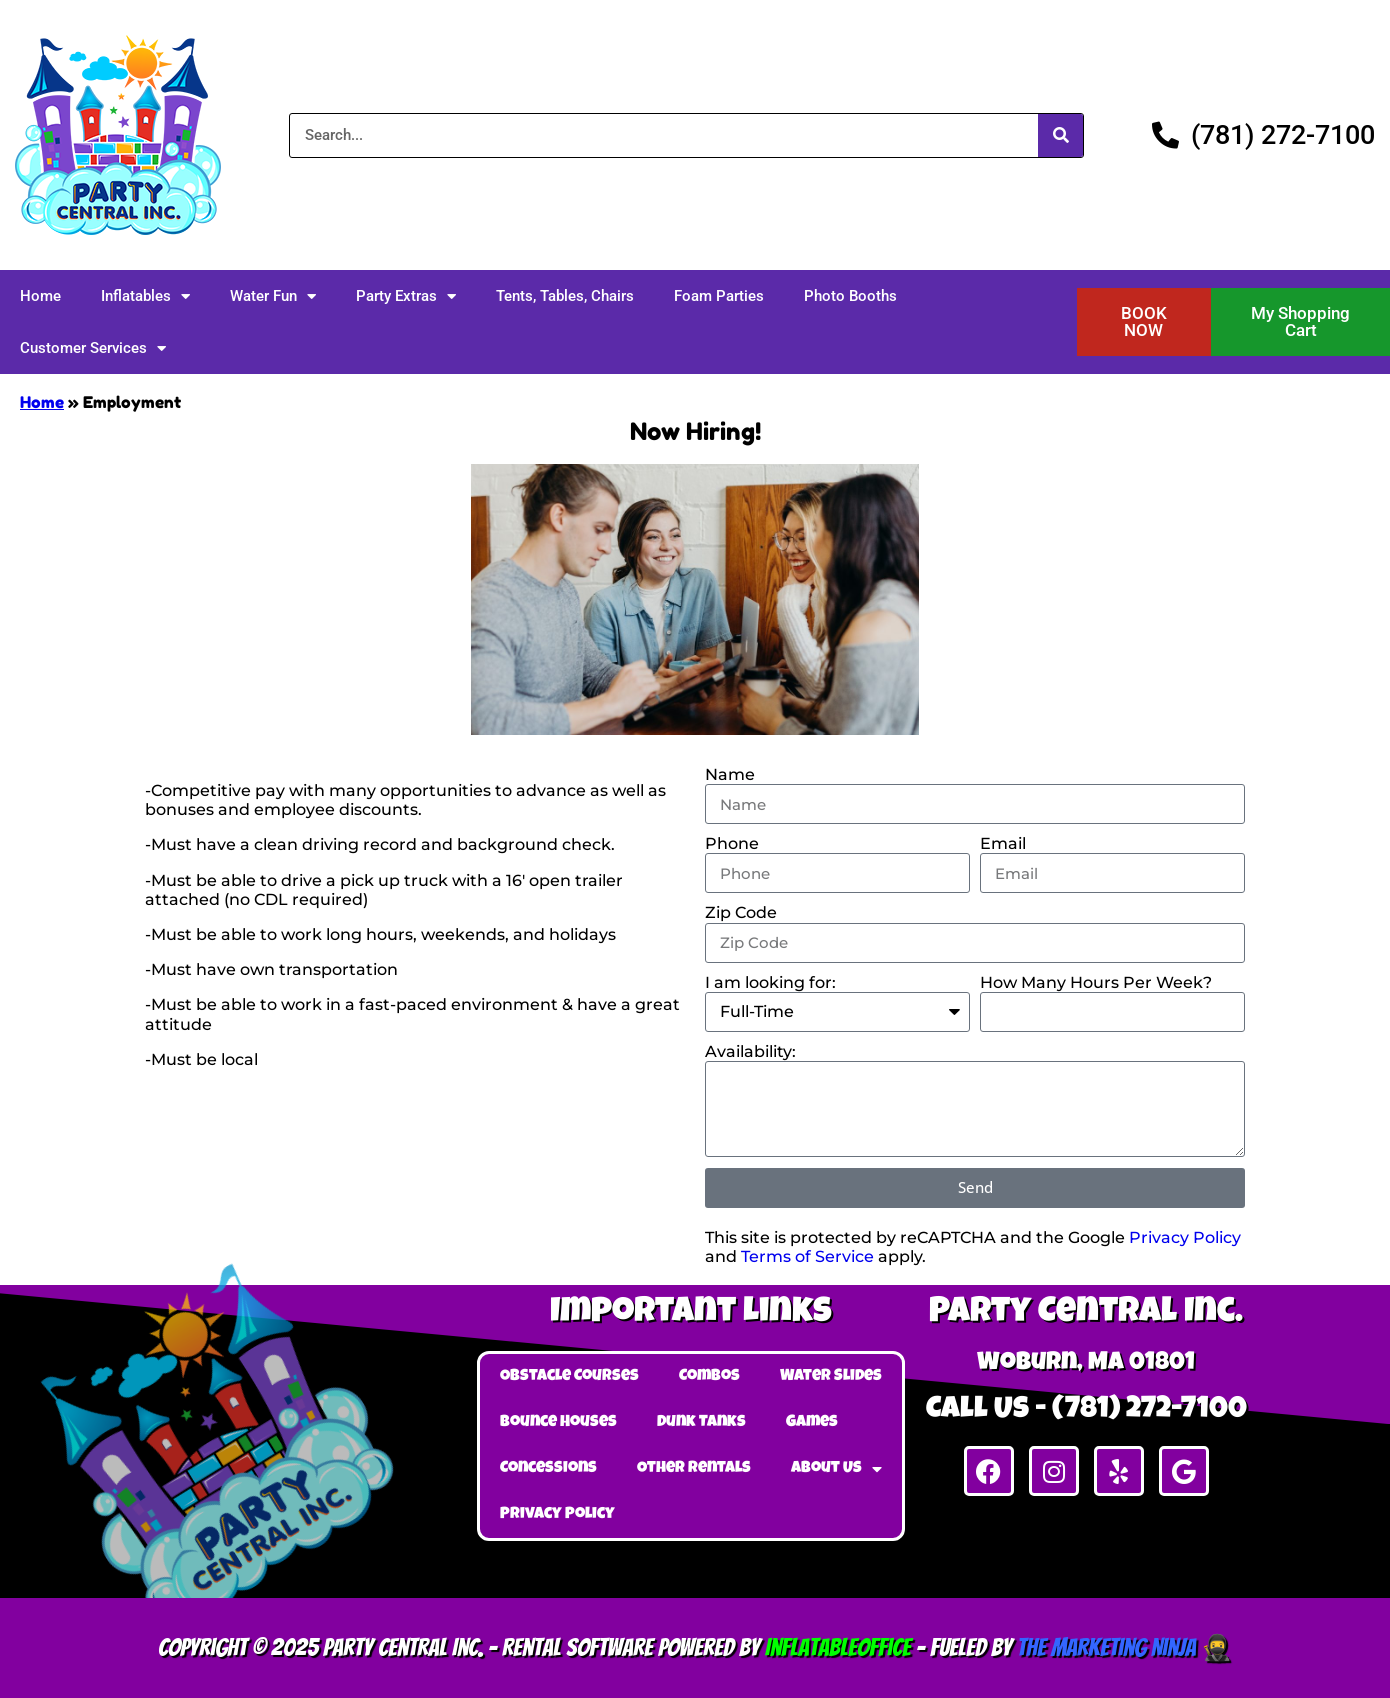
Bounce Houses (558, 1423)
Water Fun (273, 296)
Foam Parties (719, 296)
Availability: (750, 1051)
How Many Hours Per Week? (1096, 982)
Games (812, 1423)
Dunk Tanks (701, 1423)
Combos (709, 1377)
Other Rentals (694, 1469)
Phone (732, 843)
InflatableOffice (838, 1647)
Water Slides (831, 1377)
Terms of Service (807, 1256)
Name (730, 774)
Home (40, 296)
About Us (836, 1469)
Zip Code (741, 912)
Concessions (548, 1469)
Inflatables (145, 296)
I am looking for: (770, 982)
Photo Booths (850, 296)
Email (1003, 843)
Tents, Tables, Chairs (565, 296)
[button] (1144, 322)
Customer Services (93, 348)
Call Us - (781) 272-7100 (1086, 1411)
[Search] (1060, 135)
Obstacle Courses (569, 1377)
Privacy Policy (1185, 1237)
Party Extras (406, 296)
